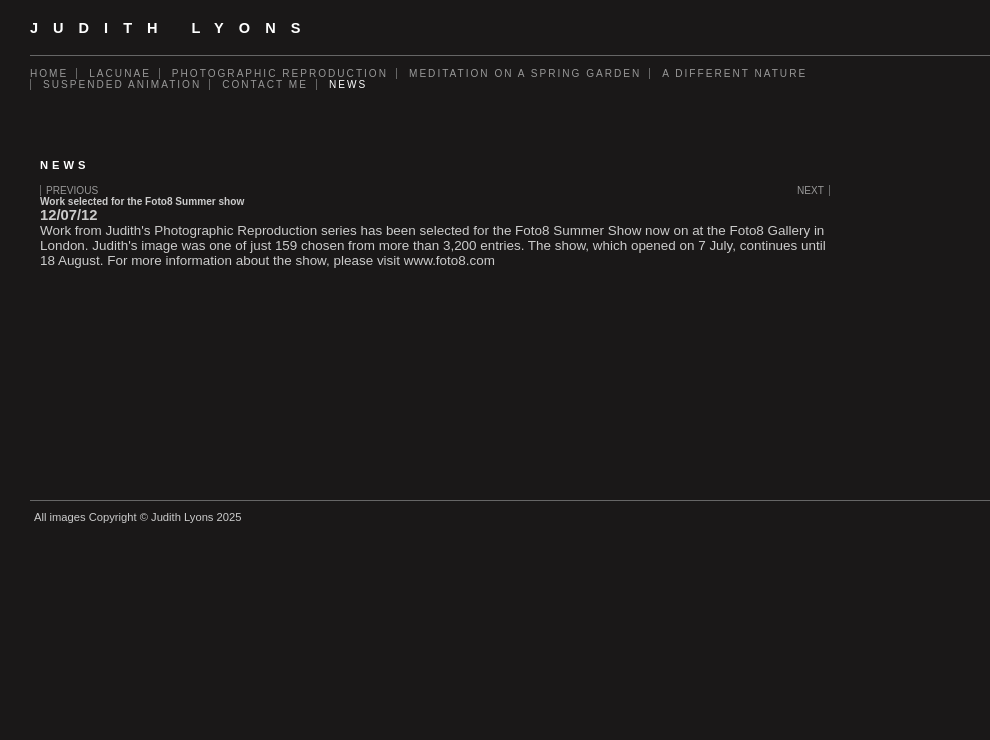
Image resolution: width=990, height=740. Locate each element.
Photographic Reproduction (280, 73)
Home (49, 73)
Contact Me (265, 84)
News (348, 84)
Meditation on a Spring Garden (525, 73)
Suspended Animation (122, 84)
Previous (72, 190)
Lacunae (120, 73)
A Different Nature (734, 73)
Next (810, 190)
